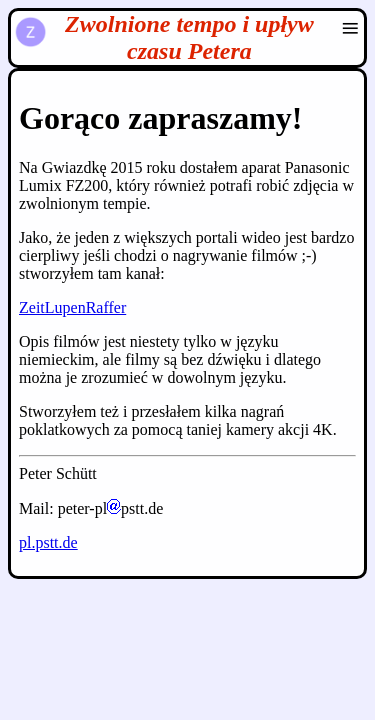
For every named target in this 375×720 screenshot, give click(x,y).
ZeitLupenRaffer (72, 307)
